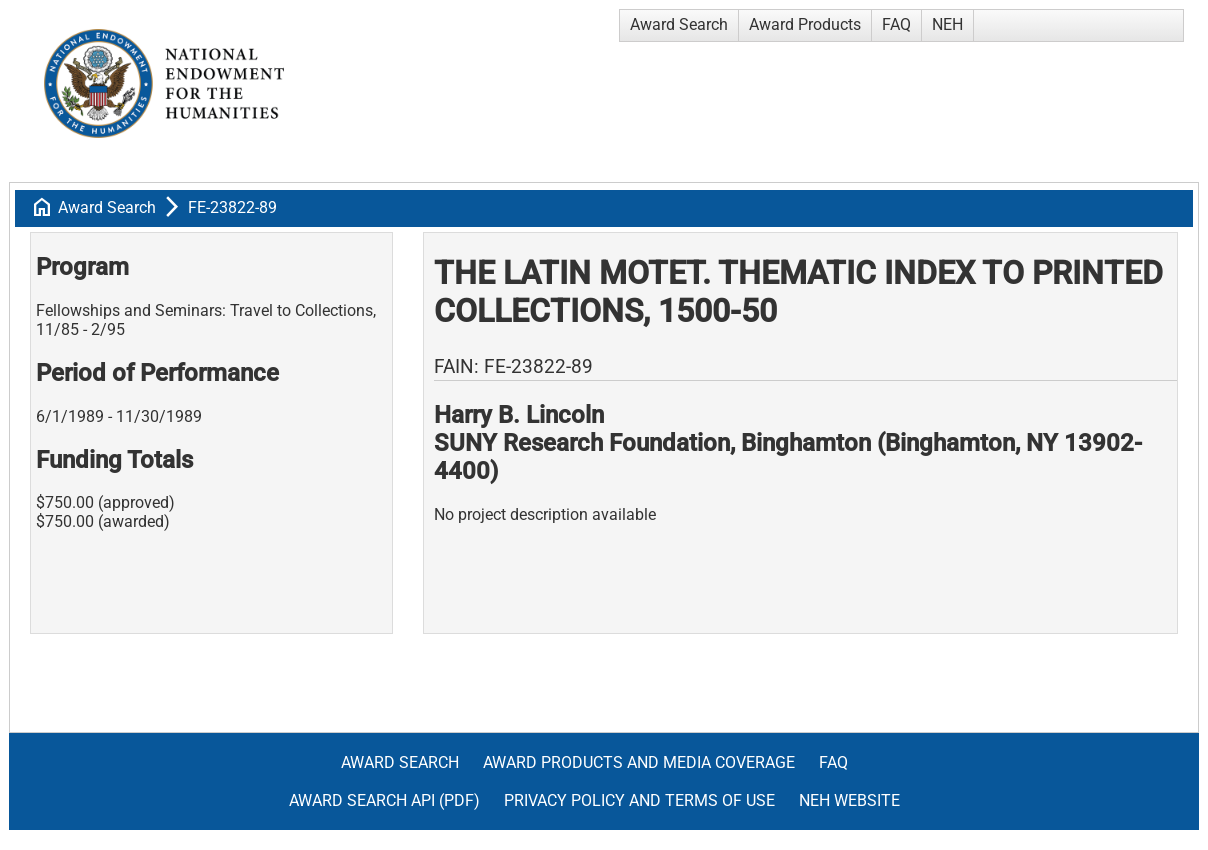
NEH (947, 24)
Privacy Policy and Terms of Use (639, 800)
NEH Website (849, 800)
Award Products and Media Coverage (639, 762)
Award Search (679, 24)
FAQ (896, 24)
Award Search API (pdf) (384, 800)
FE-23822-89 (232, 207)
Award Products (805, 24)
